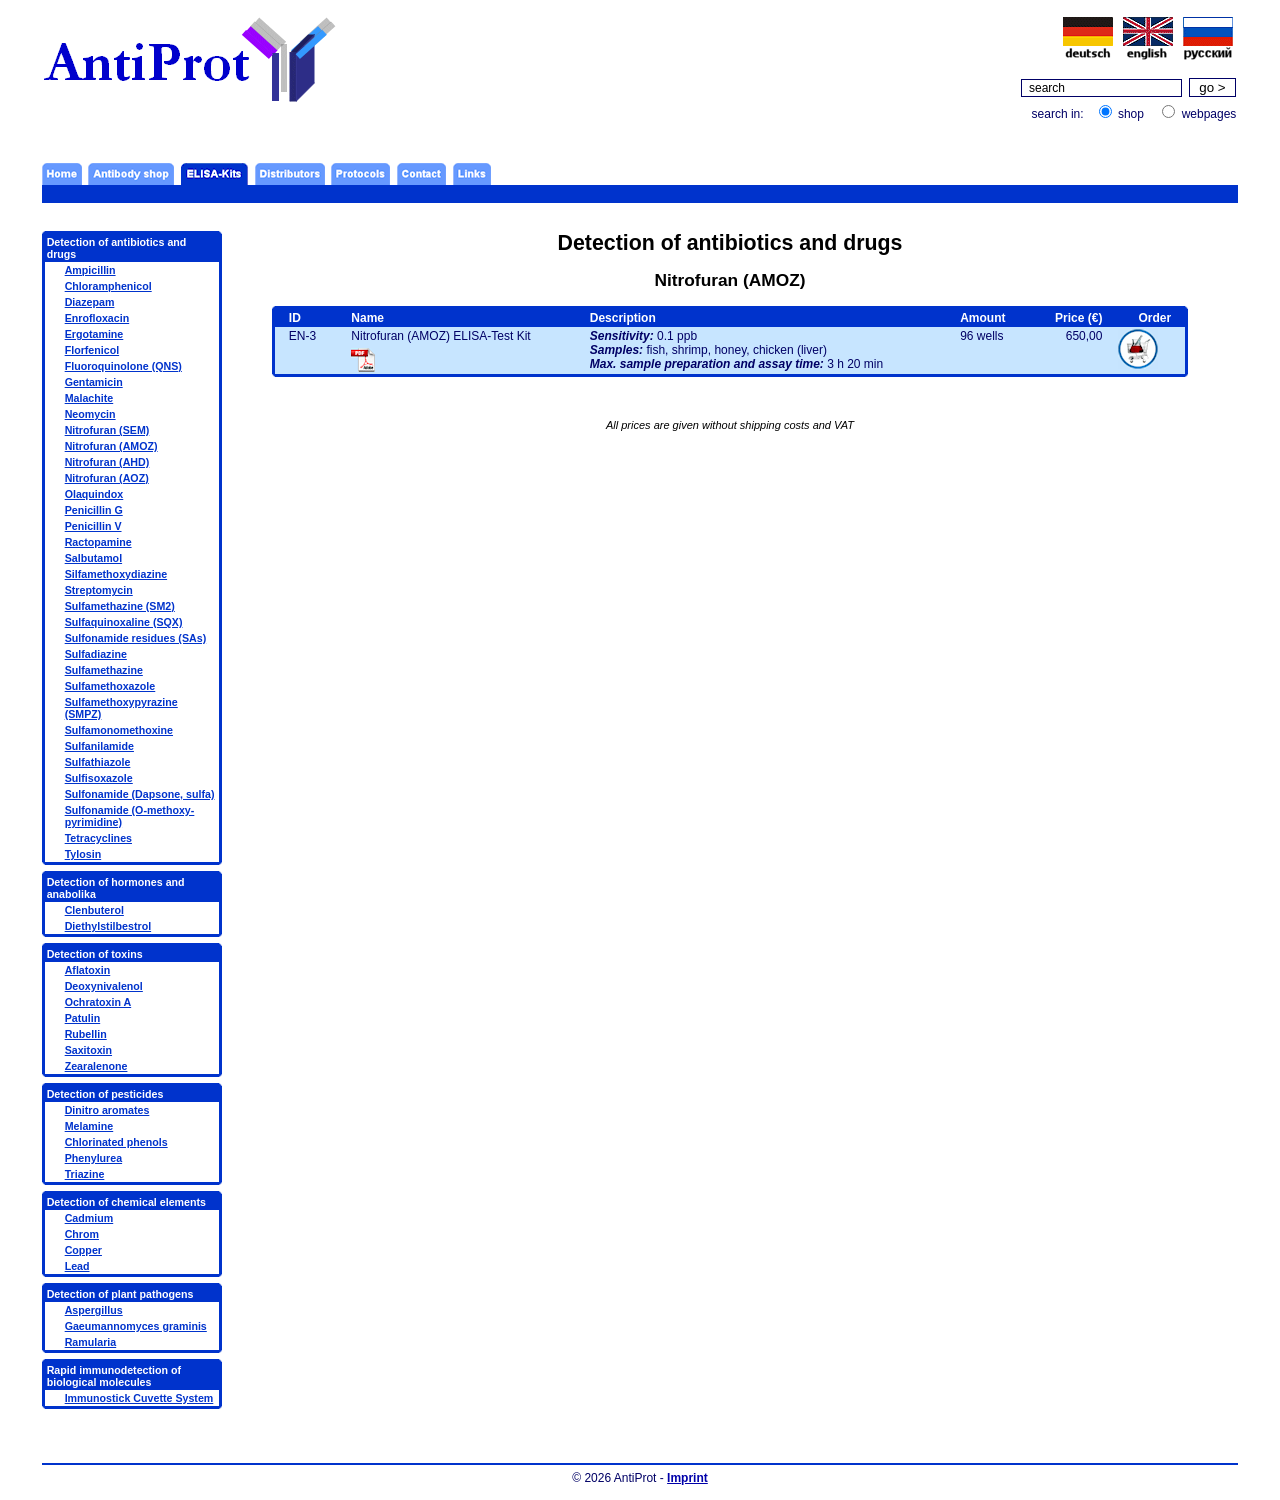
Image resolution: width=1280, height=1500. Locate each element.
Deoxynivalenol (104, 986)
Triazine (85, 1174)
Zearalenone (96, 1066)
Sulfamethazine (104, 670)
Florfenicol (92, 350)
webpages (1209, 114)
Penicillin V (93, 526)
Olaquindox (94, 494)
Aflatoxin (88, 970)
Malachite (89, 398)
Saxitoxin (88, 1050)
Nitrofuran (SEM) (107, 430)
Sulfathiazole (98, 762)
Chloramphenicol (108, 286)
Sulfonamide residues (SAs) (136, 638)
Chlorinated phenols (116, 1142)
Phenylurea (93, 1158)
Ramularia (91, 1342)
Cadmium (89, 1218)
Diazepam (90, 302)
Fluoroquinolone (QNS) (123, 366)
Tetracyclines (98, 838)
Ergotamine (94, 334)
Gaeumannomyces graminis (136, 1326)
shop (1131, 114)
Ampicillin (90, 270)
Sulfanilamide (99, 746)
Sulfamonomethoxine (119, 730)
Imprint (687, 1478)
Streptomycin (99, 590)
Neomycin (90, 414)
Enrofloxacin (97, 318)
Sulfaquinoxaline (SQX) (124, 622)
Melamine (89, 1126)
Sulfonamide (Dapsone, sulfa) (140, 794)
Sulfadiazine (96, 654)
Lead (77, 1266)
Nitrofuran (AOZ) (107, 478)
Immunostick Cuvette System (139, 1398)
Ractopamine (98, 542)
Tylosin (83, 854)
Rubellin (86, 1034)
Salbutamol (93, 558)
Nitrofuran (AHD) (107, 462)
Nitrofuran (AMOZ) (111, 446)
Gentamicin (94, 382)
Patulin (83, 1018)
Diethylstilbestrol (108, 926)
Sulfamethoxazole (110, 686)
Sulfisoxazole (99, 778)
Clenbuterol (94, 910)
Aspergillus (94, 1310)
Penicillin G (94, 510)
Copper (83, 1250)
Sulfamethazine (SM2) (120, 606)
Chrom (82, 1234)
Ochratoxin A (98, 1002)
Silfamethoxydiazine (116, 574)
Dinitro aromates (107, 1110)
